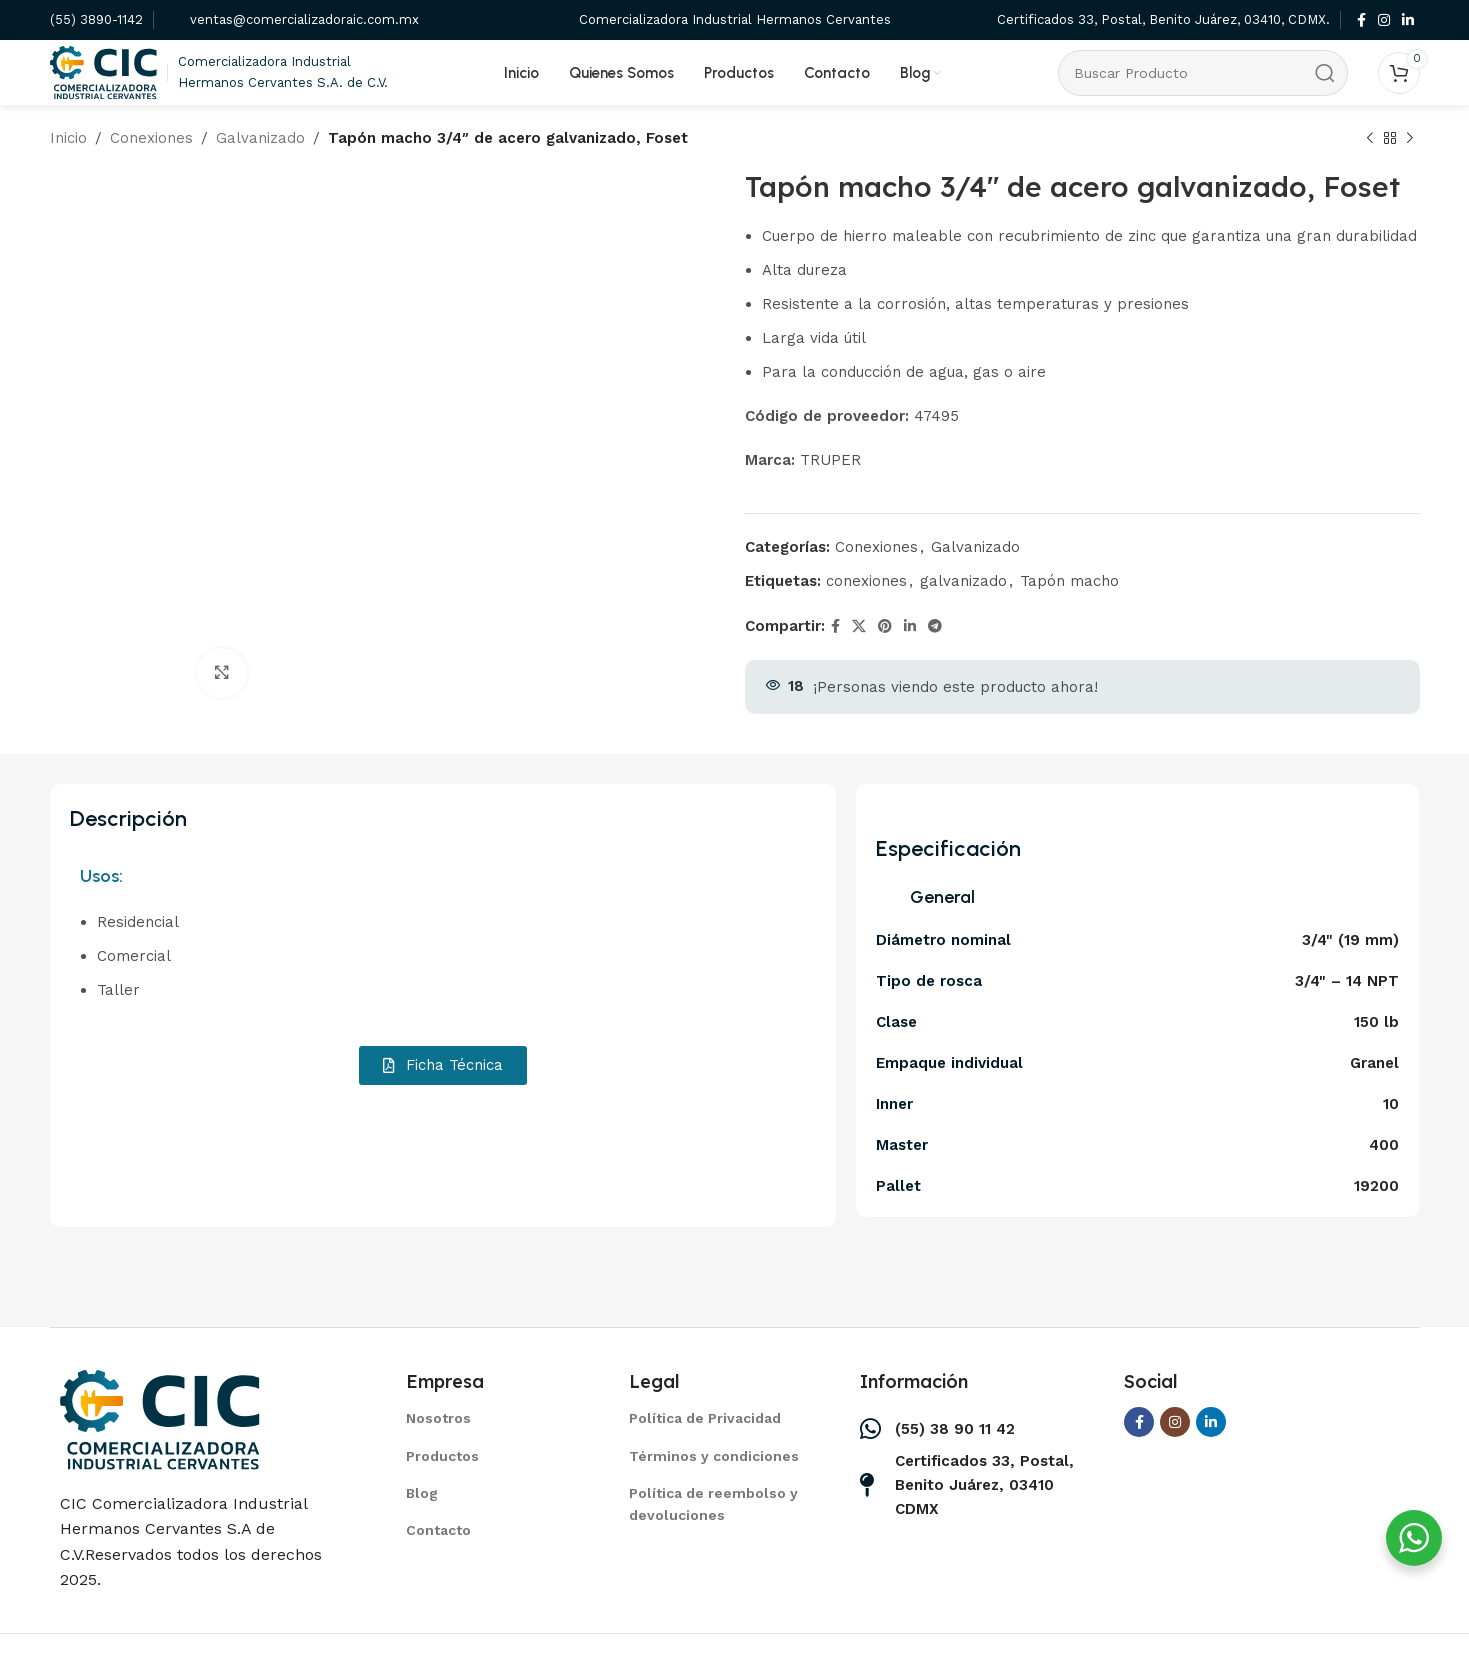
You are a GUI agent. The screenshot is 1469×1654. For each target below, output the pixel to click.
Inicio (68, 138)
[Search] (1203, 73)
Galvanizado (260, 138)
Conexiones (151, 138)
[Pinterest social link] (885, 626)
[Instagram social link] (1384, 20)
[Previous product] (1370, 139)
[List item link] (492, 1418)
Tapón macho (1069, 581)
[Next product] (1410, 139)
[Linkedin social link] (1408, 20)
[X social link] (859, 626)
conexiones (866, 581)
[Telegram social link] (935, 626)
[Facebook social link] (1361, 20)
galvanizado (963, 581)
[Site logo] (104, 71)
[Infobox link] (96, 20)
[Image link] (160, 1418)
